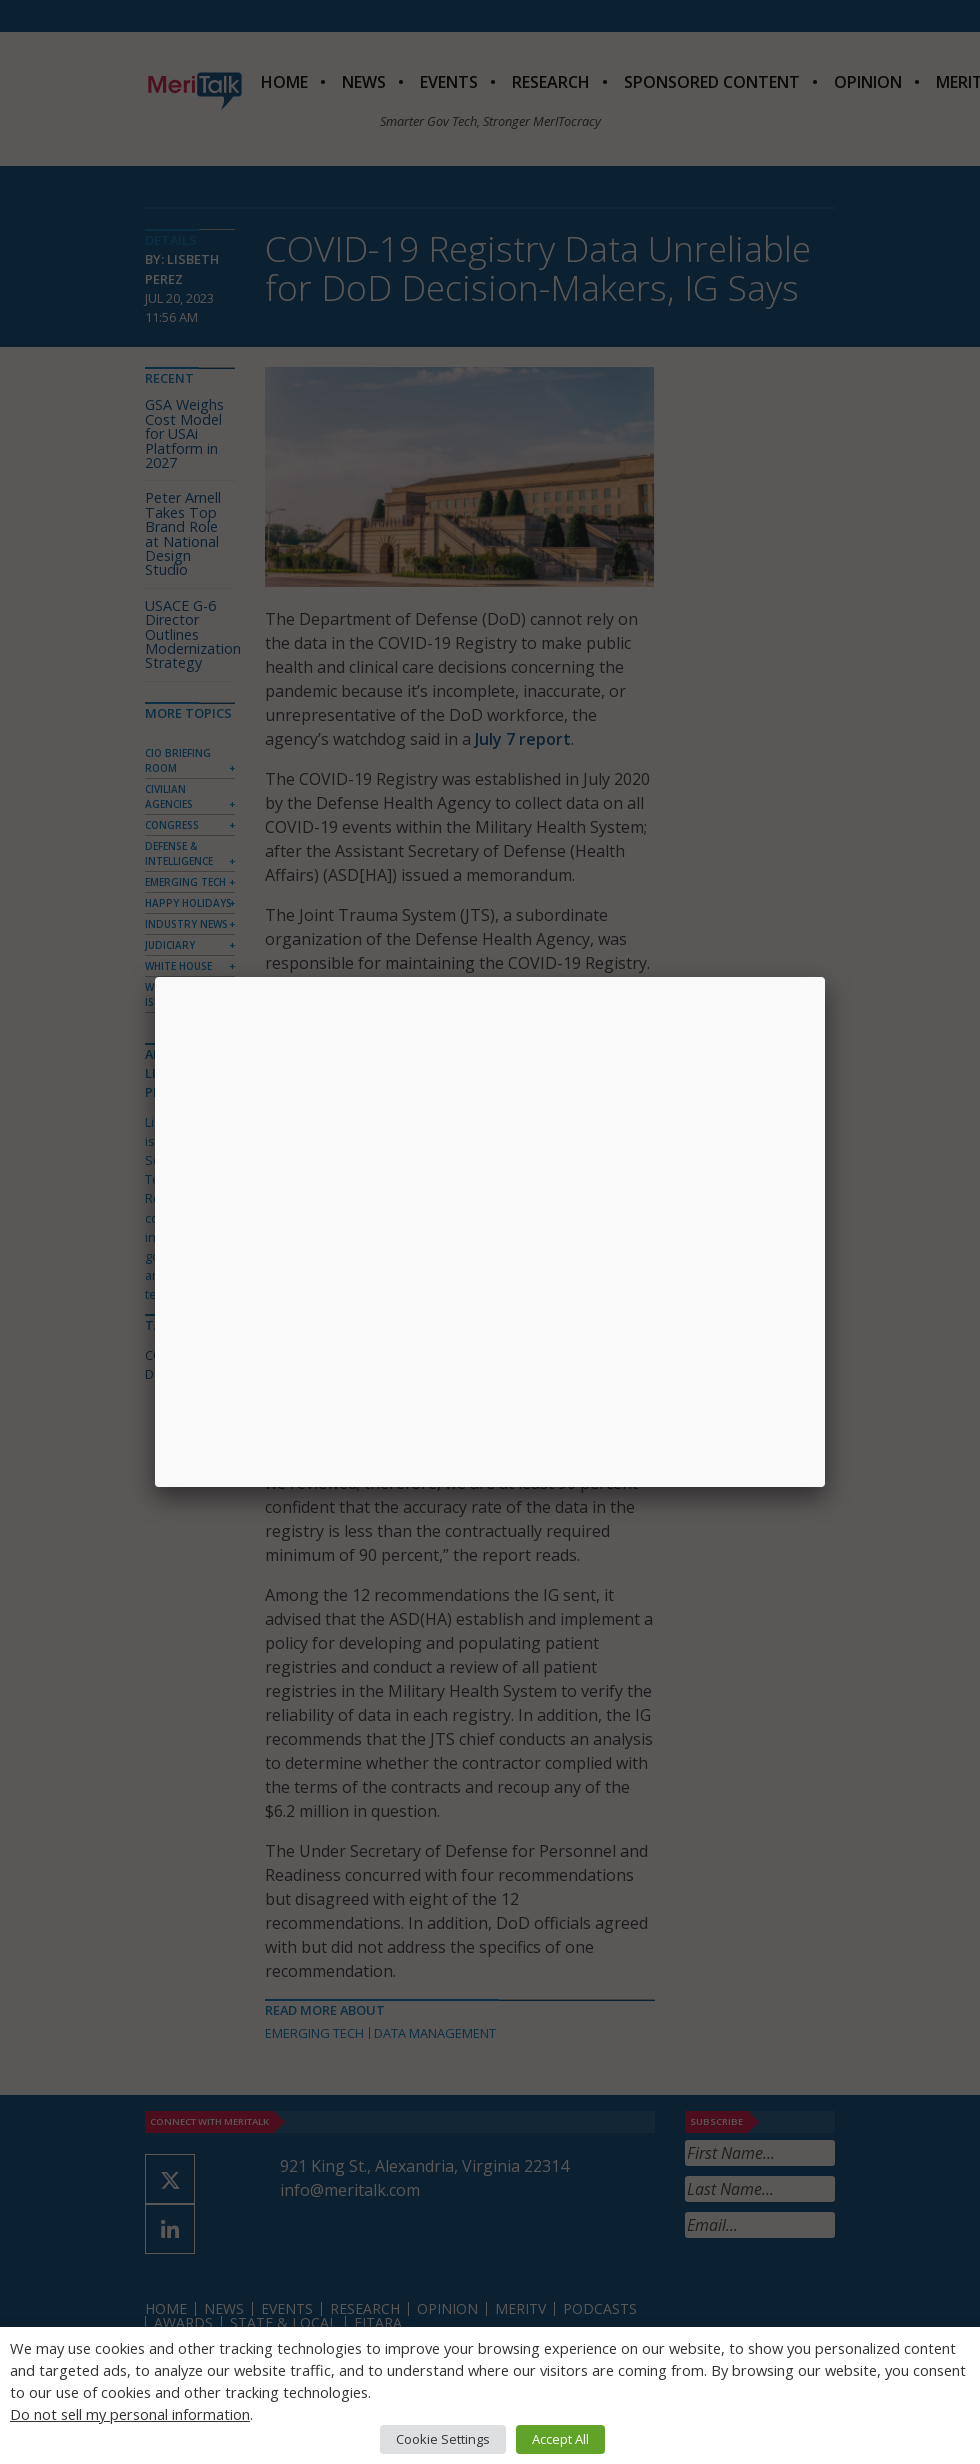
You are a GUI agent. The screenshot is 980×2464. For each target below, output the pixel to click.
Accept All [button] (560, 2439)
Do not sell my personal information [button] (130, 2414)
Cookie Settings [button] (443, 2439)
